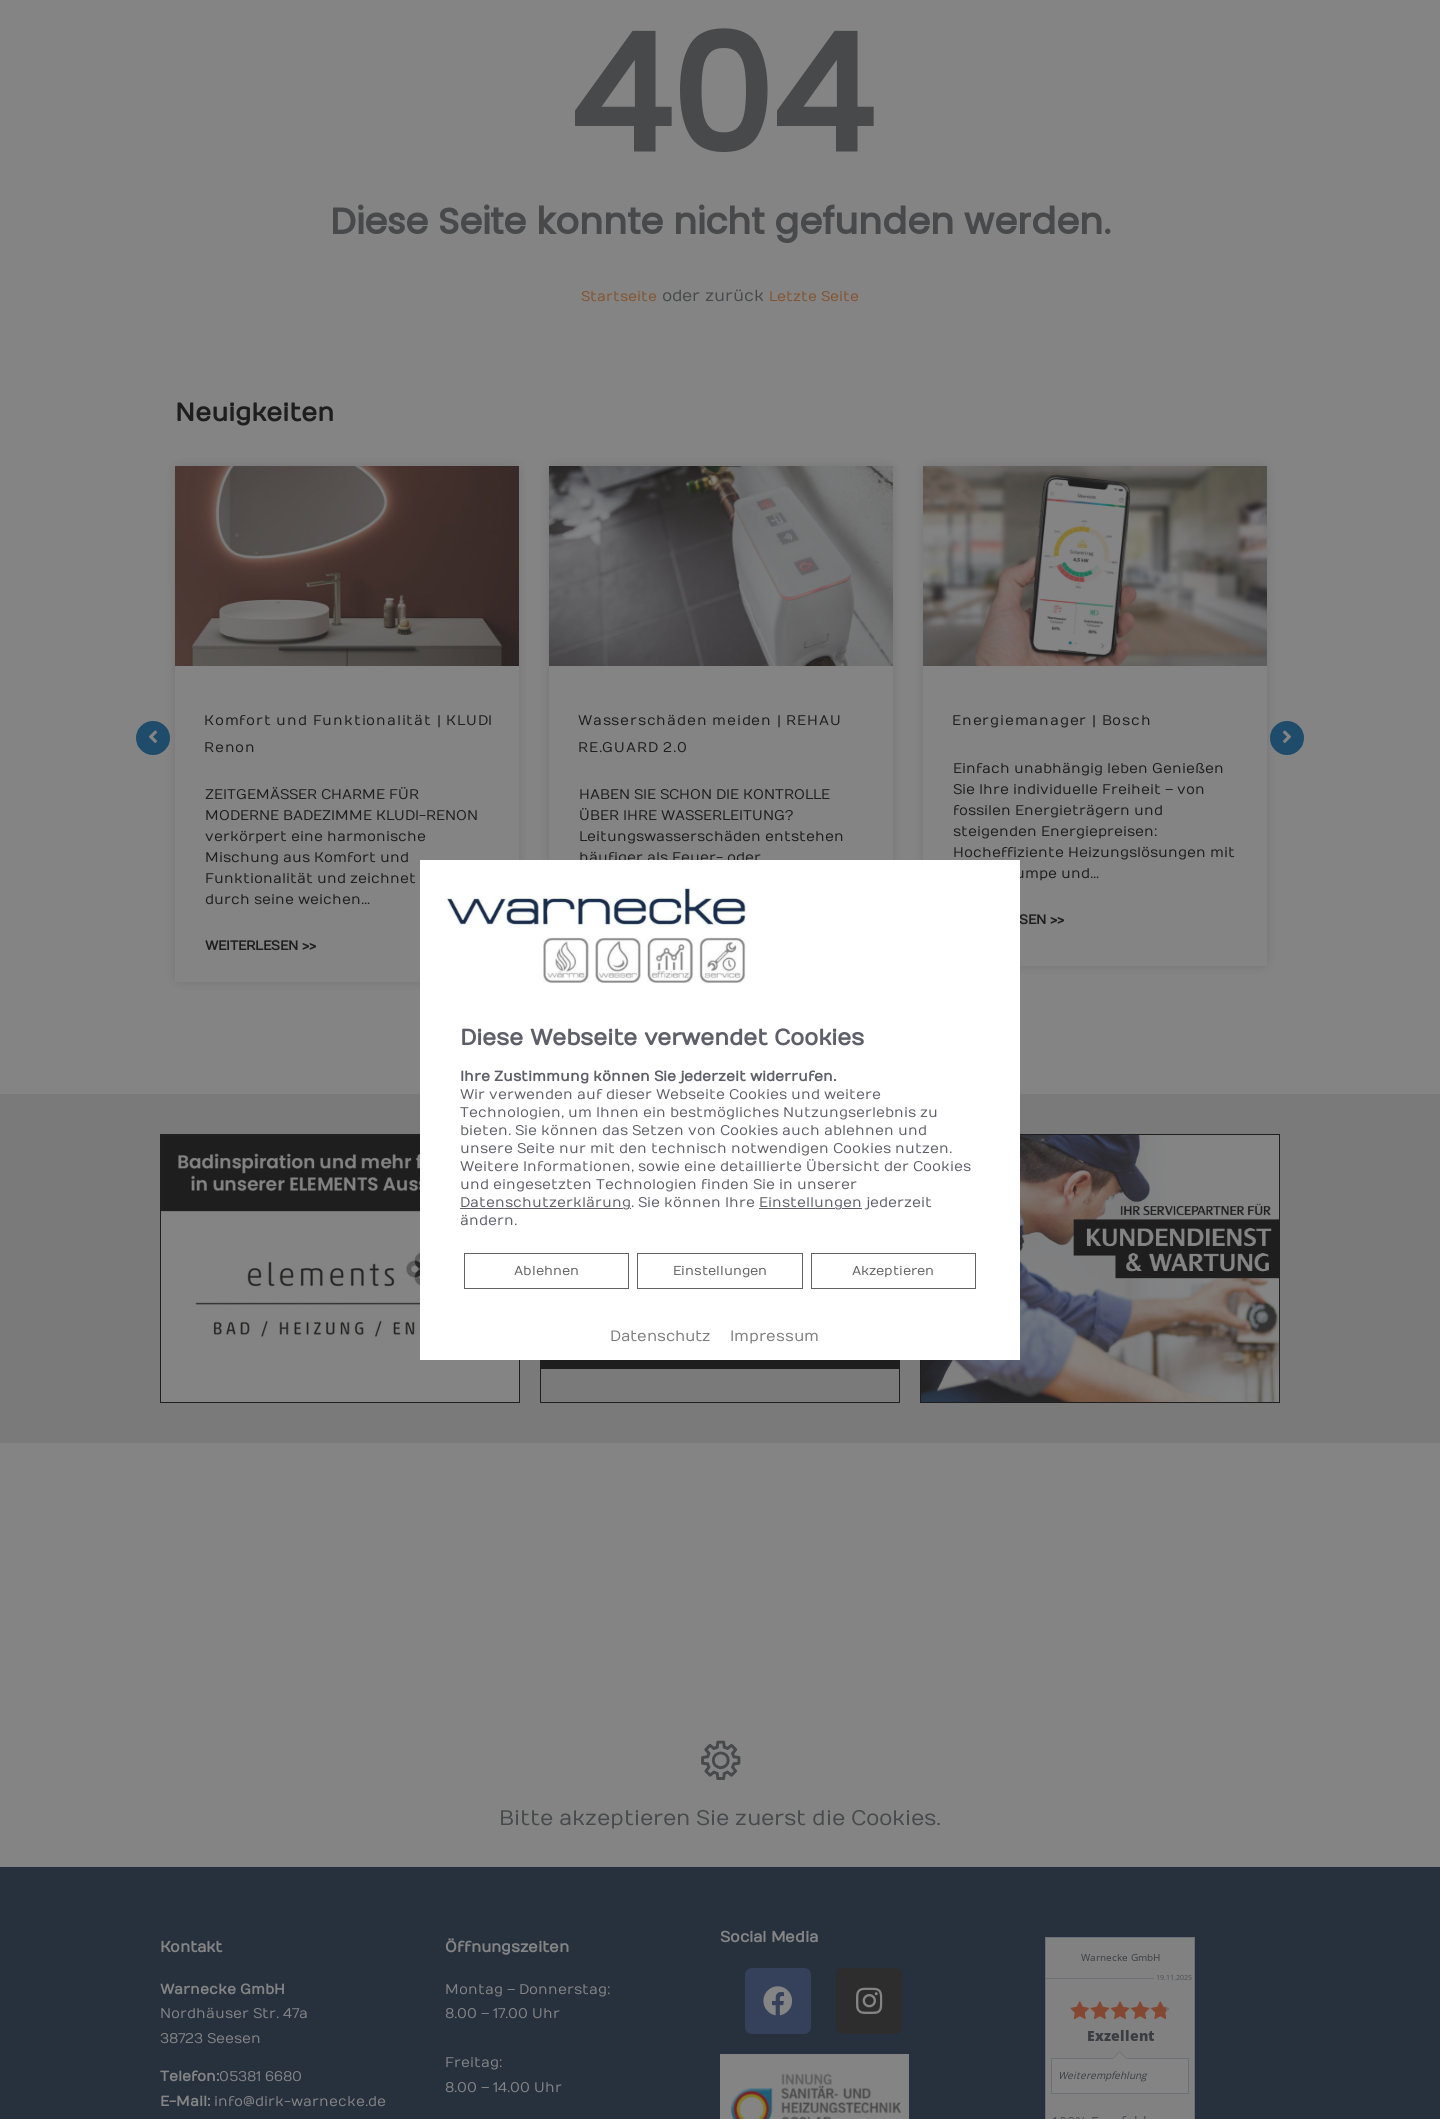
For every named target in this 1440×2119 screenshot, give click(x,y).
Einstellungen (720, 1270)
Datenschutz (660, 1336)
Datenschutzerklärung (545, 1202)
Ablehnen (546, 1269)
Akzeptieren (893, 1270)
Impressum (774, 1336)
